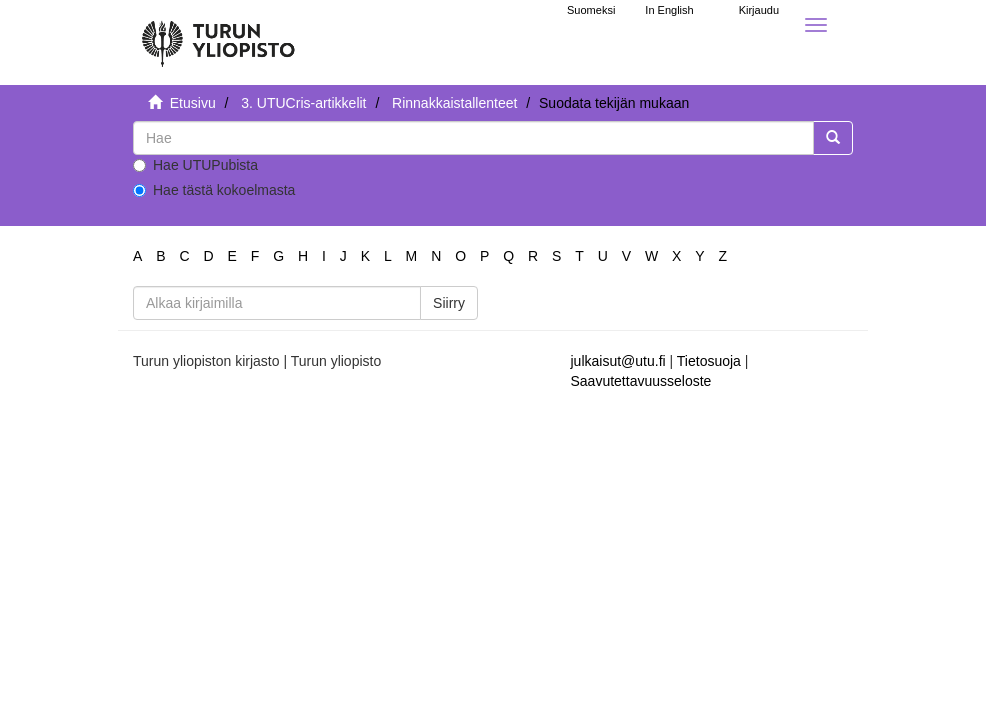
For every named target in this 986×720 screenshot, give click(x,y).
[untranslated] (473, 138)
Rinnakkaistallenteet (454, 103)
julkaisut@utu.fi (618, 361)
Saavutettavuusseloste (641, 381)
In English (669, 10)
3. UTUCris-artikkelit (303, 103)
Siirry (449, 303)
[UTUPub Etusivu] (218, 35)
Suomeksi (591, 10)
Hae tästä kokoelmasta (214, 190)
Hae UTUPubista (195, 165)
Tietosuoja (709, 361)
